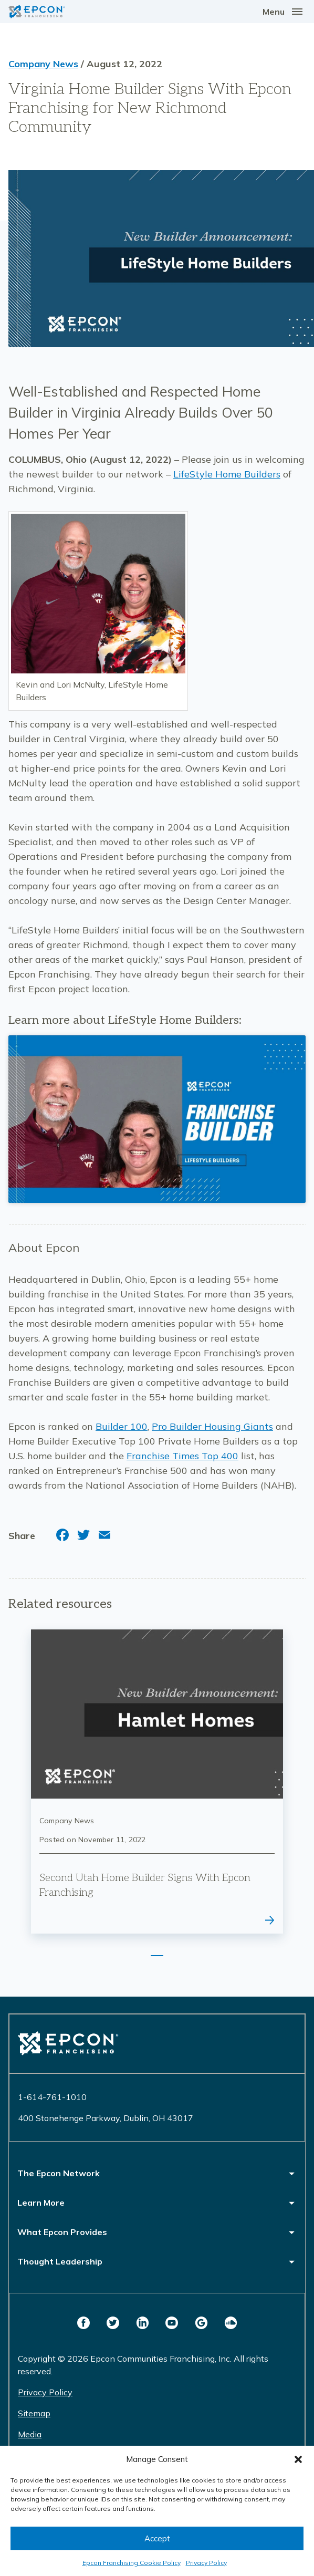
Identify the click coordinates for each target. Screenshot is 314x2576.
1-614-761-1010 (52, 2097)
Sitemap (34, 2413)
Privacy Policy (206, 2563)
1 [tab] (157, 1955)
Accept (157, 2538)
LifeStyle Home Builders (226, 474)
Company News (43, 64)
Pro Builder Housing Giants (212, 1426)
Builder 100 (122, 1426)
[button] (298, 2459)
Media (29, 2434)
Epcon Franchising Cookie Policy (131, 2563)
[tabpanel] (157, 1782)
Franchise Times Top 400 (182, 1456)
